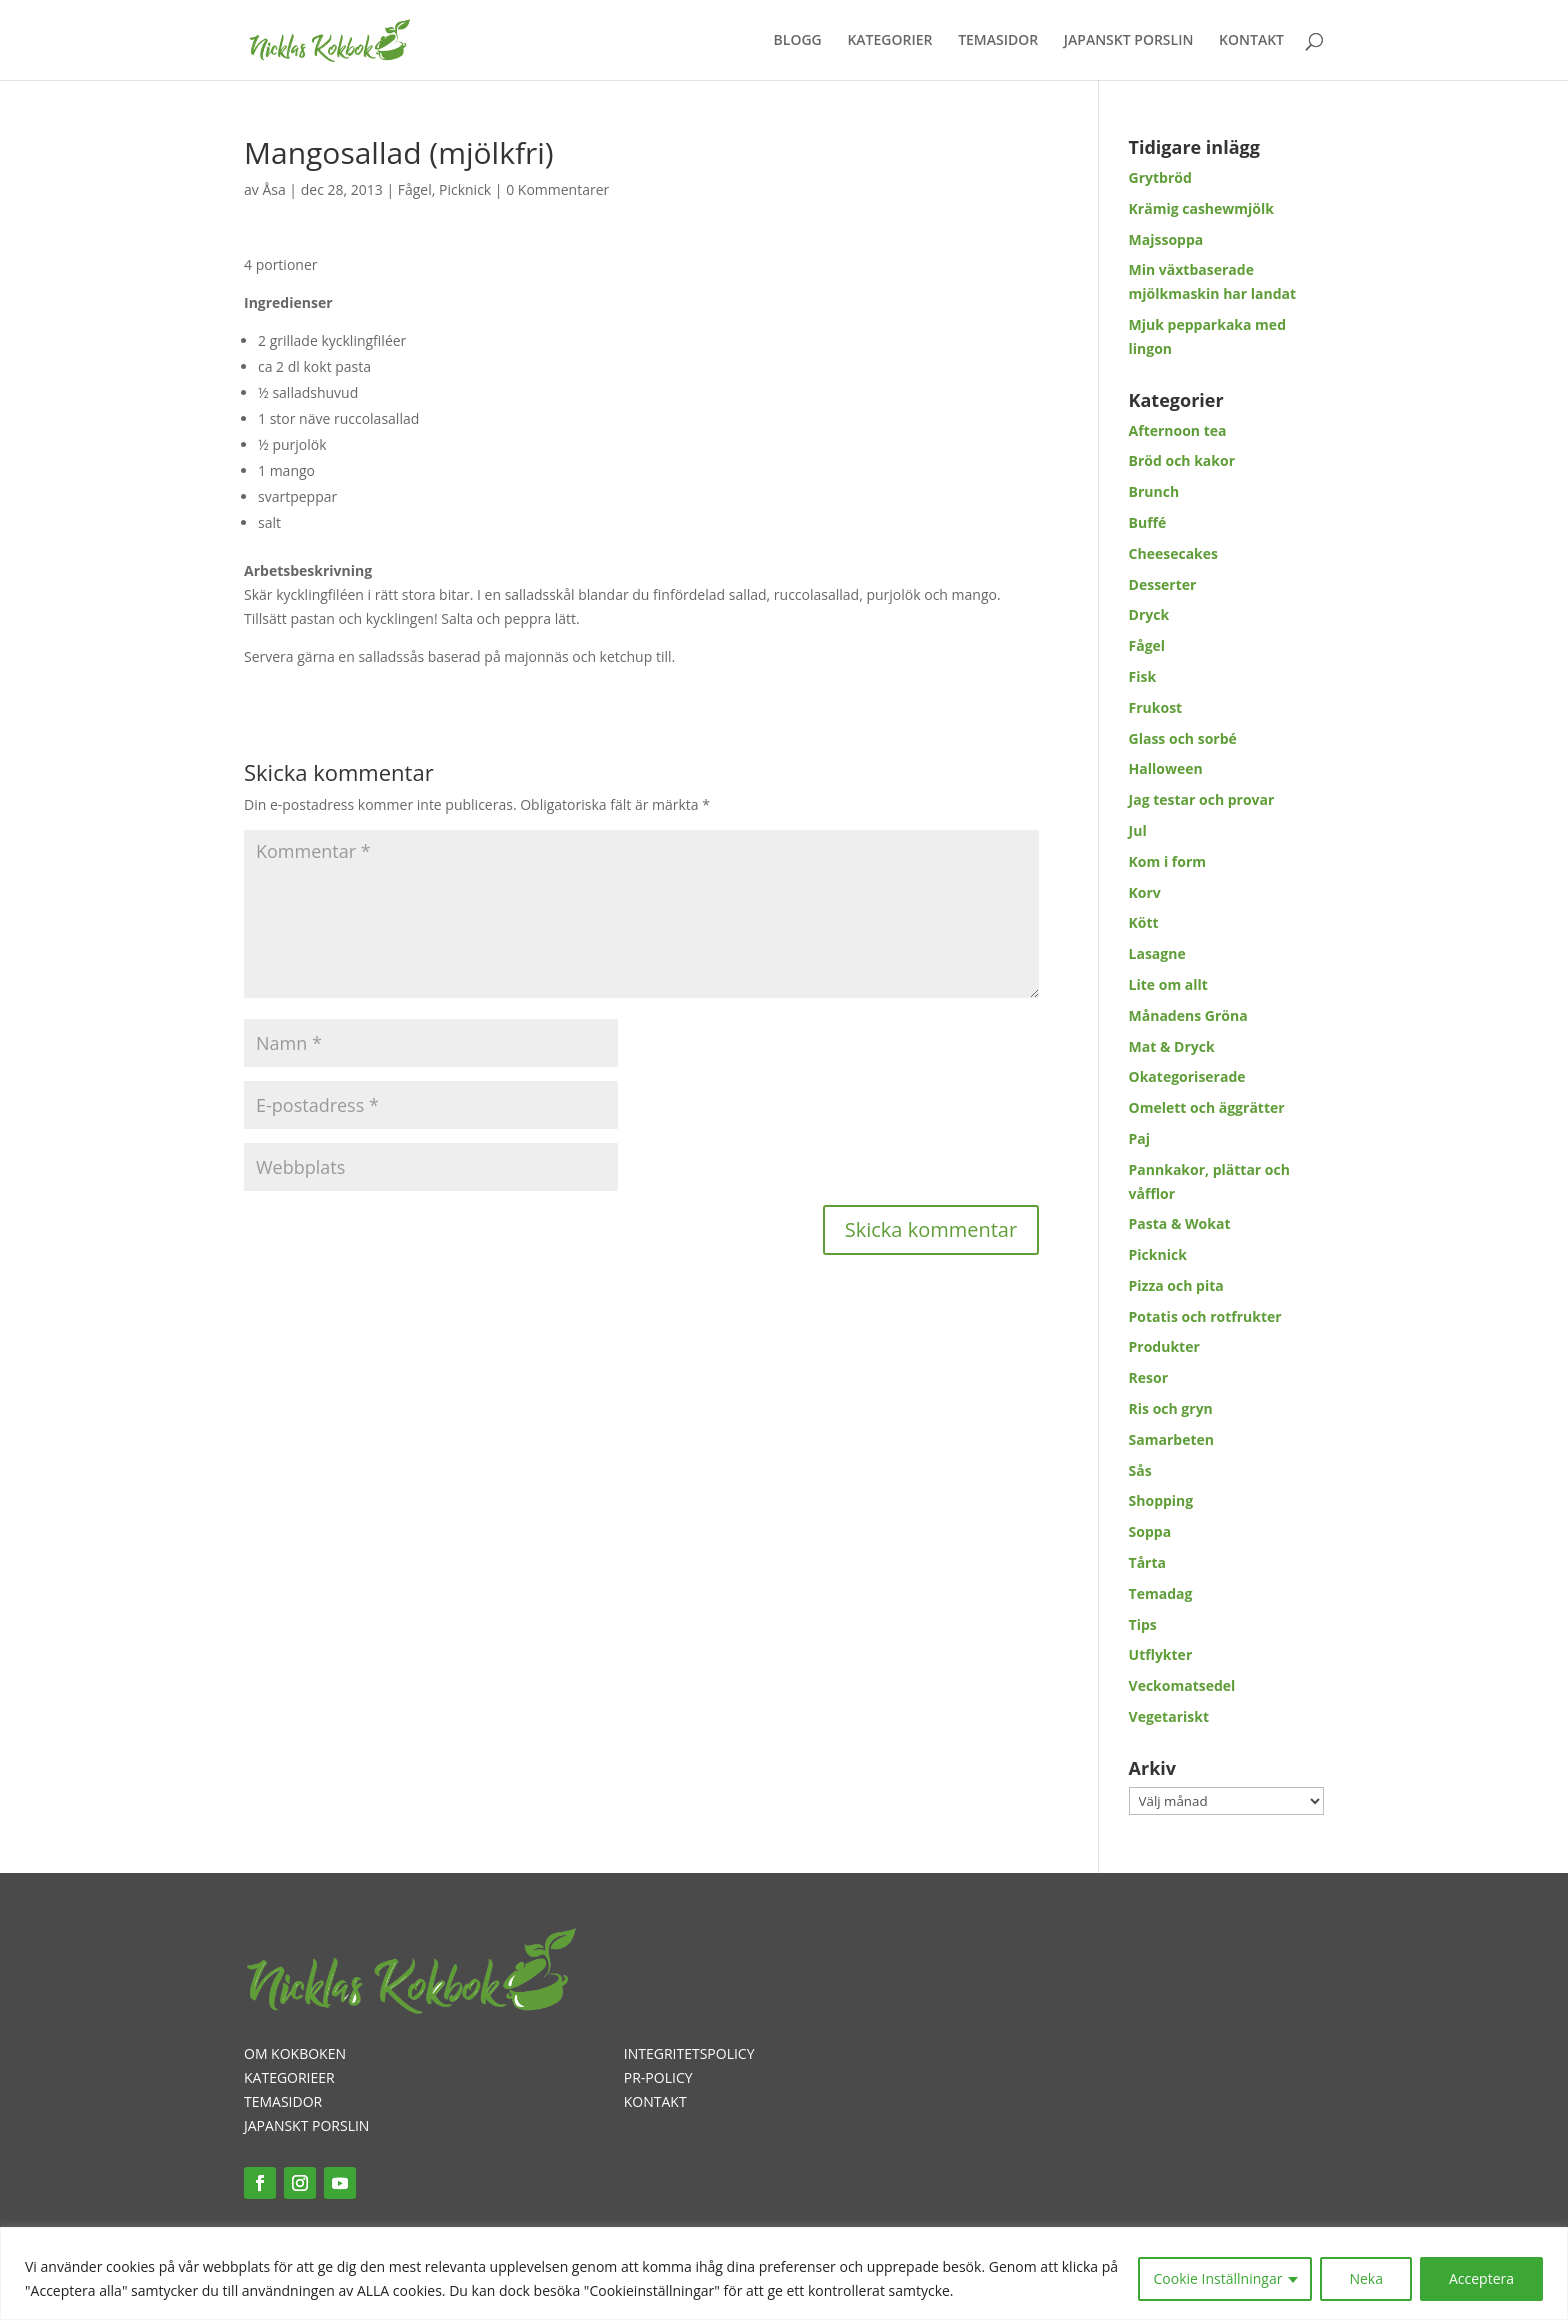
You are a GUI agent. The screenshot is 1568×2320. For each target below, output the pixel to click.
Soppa (1150, 1531)
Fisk (1143, 676)
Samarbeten (1171, 1439)
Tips (1143, 1624)
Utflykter (1161, 1654)
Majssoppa (1166, 239)
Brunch (1154, 491)
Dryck (1149, 614)
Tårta (1147, 1562)
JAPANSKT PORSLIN (1129, 41)
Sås (1140, 1470)
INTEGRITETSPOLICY (689, 2053)
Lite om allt (1168, 984)
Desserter (1163, 584)
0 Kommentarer (557, 189)
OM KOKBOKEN (295, 2053)
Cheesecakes (1173, 553)
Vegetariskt (1169, 1716)
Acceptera (1481, 2278)
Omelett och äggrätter (1207, 1107)
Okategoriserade (1187, 1076)
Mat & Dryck (1172, 1046)
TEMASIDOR (998, 41)
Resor (1149, 1377)
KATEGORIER (889, 41)
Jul (1138, 830)
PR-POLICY (658, 2077)
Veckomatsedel (1182, 1685)
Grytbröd (1160, 177)
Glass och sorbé (1183, 738)
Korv (1145, 892)
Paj (1140, 1138)
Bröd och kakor (1182, 460)
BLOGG (798, 41)
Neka (1366, 2278)
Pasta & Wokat (1180, 1223)
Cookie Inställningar (1218, 2278)
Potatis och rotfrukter (1205, 1316)
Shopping (1161, 1500)
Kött (1144, 922)
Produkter (1164, 1346)
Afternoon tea (1178, 430)
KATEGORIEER (289, 2077)
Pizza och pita (1176, 1285)
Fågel (415, 189)
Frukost (1156, 707)
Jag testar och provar (1202, 799)
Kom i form (1167, 861)
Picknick (465, 189)
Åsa (273, 189)
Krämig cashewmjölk (1201, 208)
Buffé (1148, 522)
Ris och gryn (1171, 1408)
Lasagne (1157, 953)
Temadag (1161, 1593)
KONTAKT (1251, 41)
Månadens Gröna (1188, 1015)
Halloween (1166, 768)
